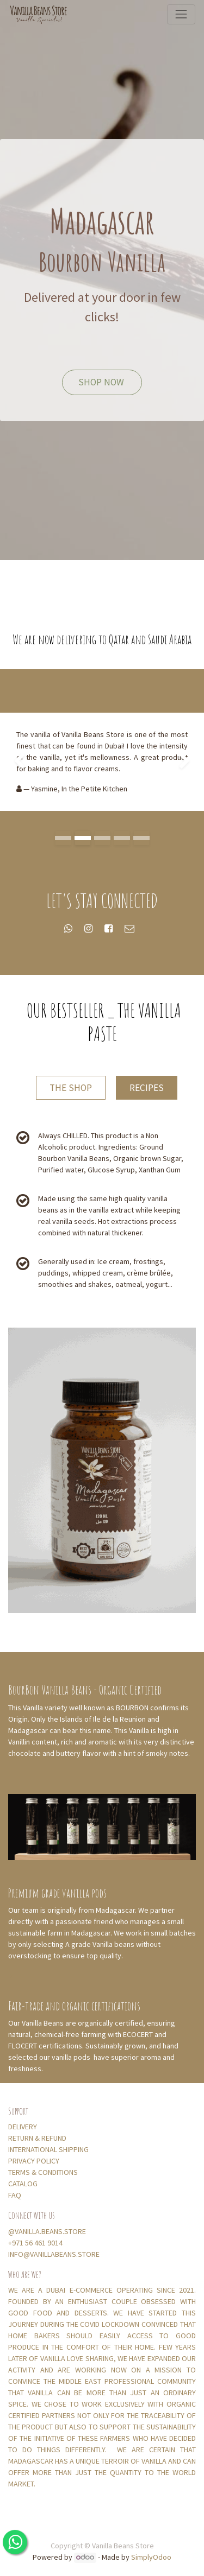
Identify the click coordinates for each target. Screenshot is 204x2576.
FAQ (15, 2195)
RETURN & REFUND (37, 2138)
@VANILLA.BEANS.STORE (47, 2231)
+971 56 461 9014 (35, 2243)
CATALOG (23, 2183)
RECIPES (146, 1088)
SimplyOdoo (151, 2557)
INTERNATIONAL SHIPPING (49, 2149)
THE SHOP (71, 1088)
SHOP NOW (102, 382)
